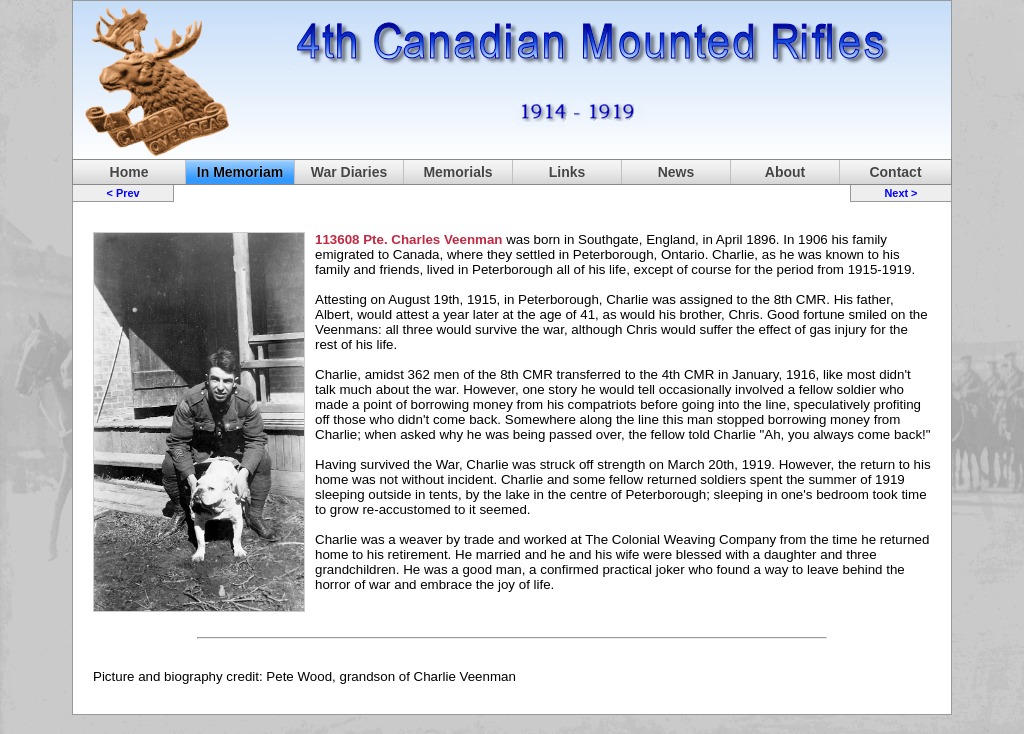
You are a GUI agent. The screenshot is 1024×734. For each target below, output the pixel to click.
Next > (900, 193)
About (785, 172)
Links (567, 172)
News (676, 172)
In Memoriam (240, 172)
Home (129, 172)
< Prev (123, 193)
